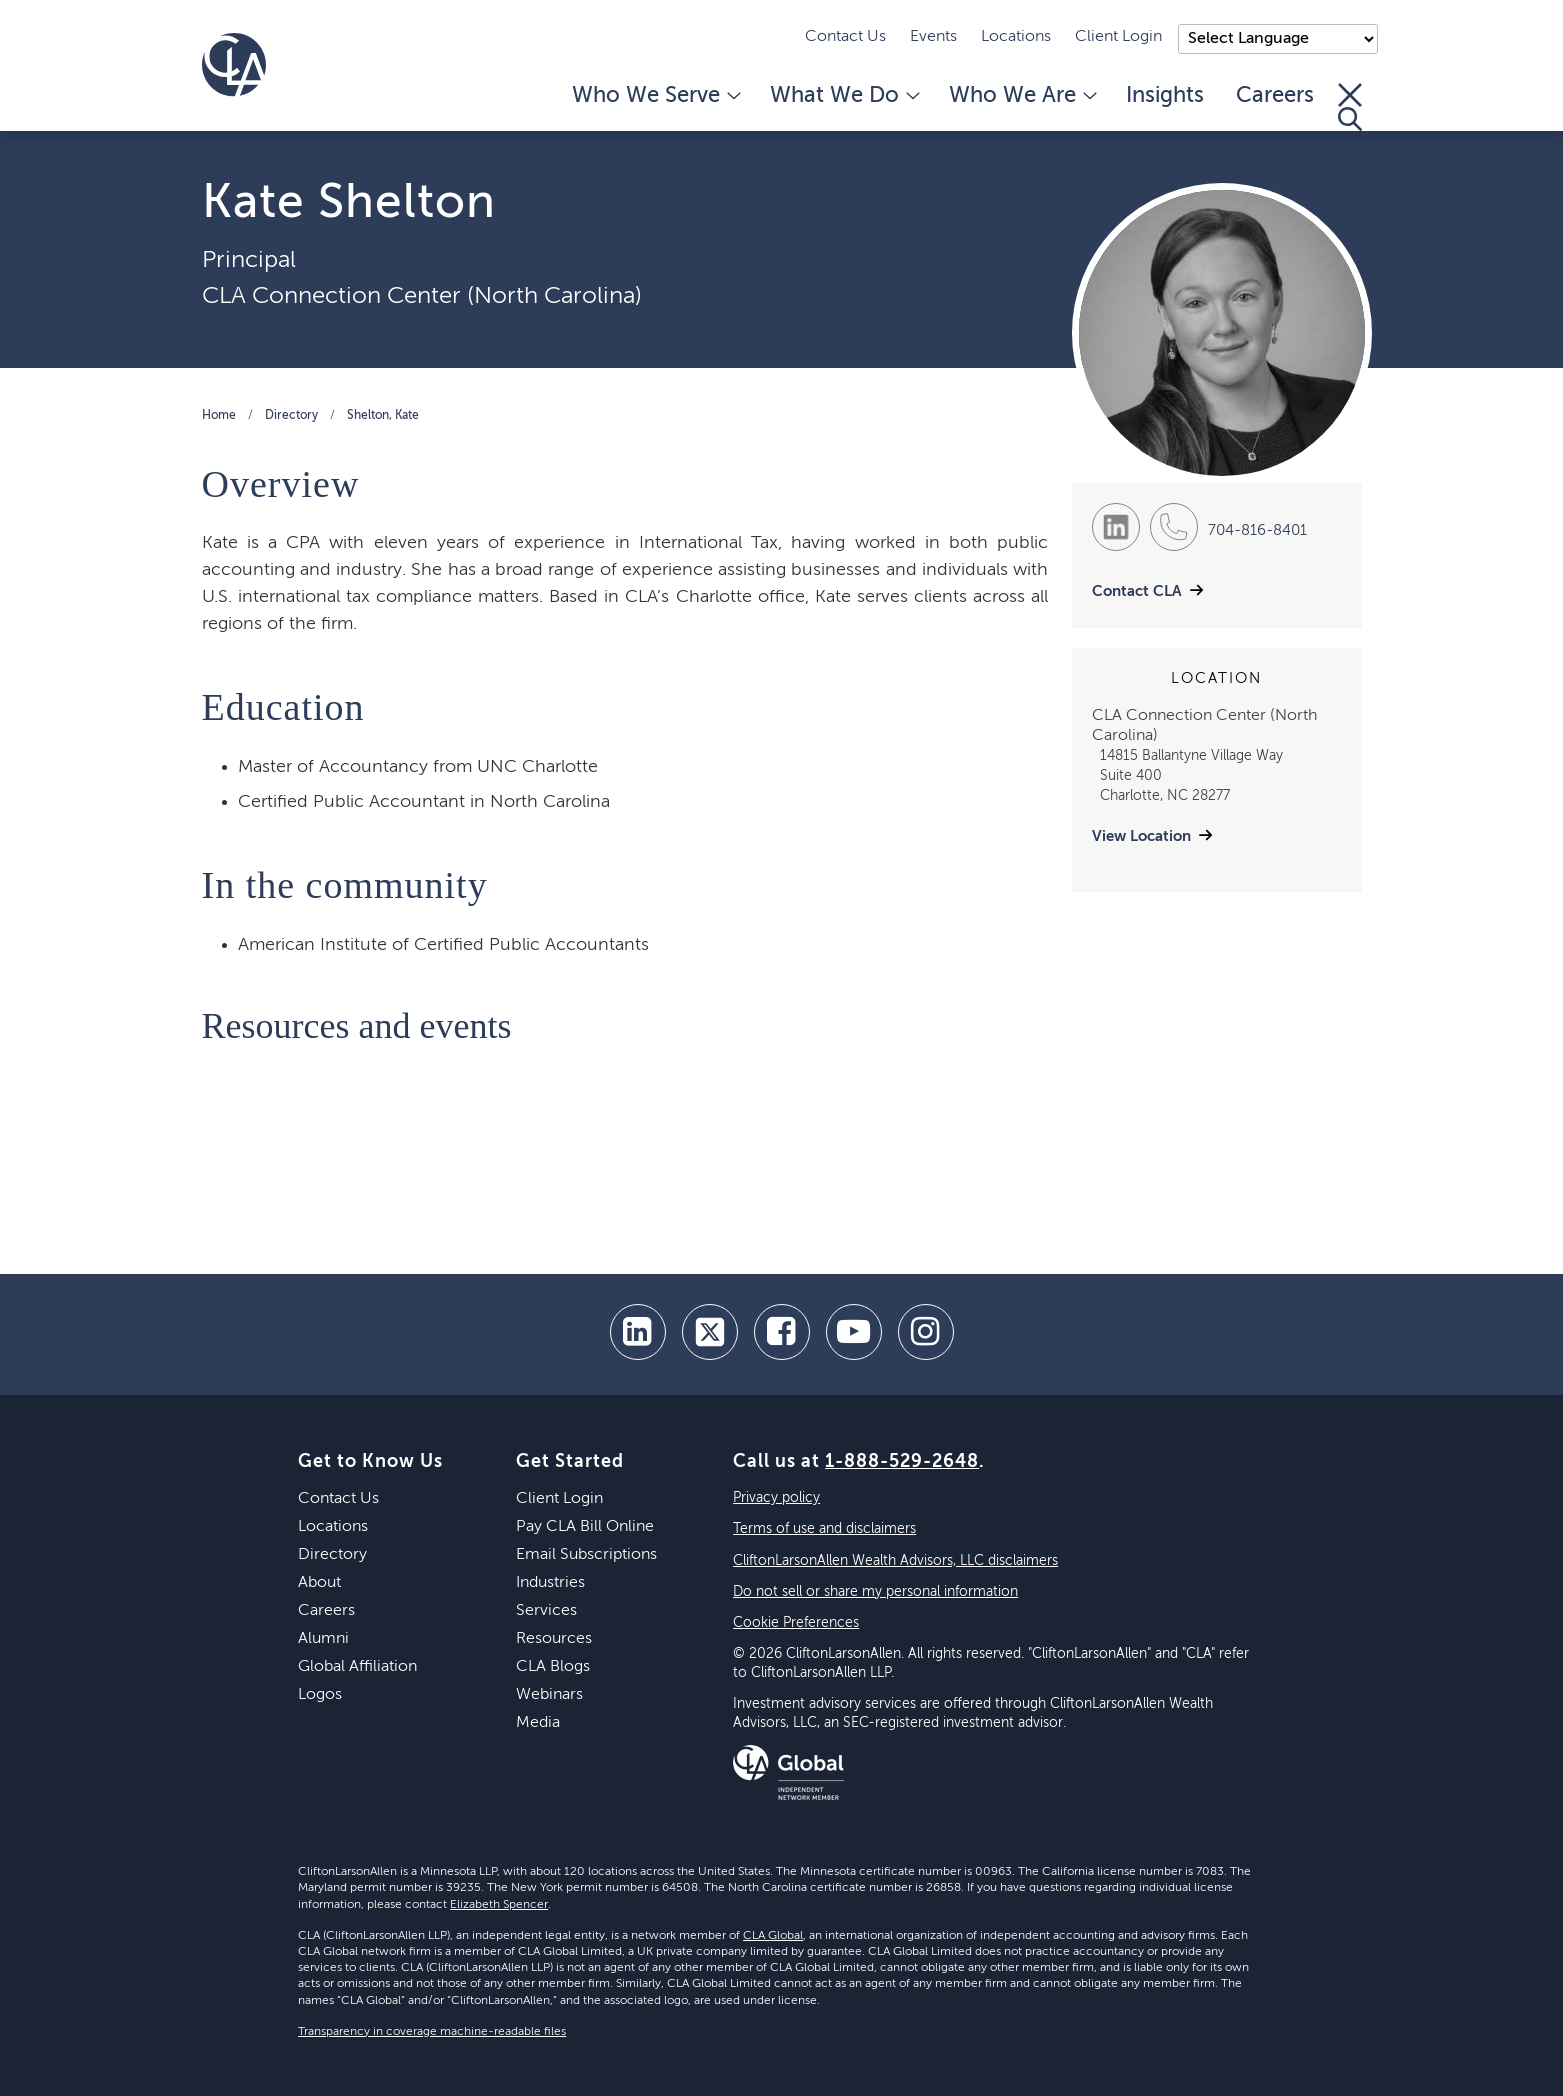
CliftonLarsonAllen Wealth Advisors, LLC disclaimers (895, 1561)
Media (538, 1723)
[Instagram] (926, 1332)
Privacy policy (776, 1498)
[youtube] (854, 1332)
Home (219, 416)
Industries (550, 1583)
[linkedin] (638, 1332)
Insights (1165, 96)
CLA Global (773, 1936)
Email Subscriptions (586, 1555)
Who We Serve (655, 96)
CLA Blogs (553, 1667)
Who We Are (1021, 96)
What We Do (843, 96)
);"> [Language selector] (1278, 39)
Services (546, 1611)
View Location (1141, 836)
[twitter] (710, 1332)
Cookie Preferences (796, 1623)
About (319, 1583)
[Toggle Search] (1350, 107)
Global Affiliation (357, 1667)
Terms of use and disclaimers (824, 1529)
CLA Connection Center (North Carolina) (422, 296)
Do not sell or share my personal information (875, 1592)
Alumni (323, 1639)
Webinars (549, 1695)
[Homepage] (234, 65)
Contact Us (845, 37)
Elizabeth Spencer (499, 1905)
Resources (554, 1639)
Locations (1016, 37)
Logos (320, 1695)
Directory (291, 416)
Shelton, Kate (383, 416)
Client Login (1118, 37)
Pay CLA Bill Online (585, 1527)
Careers (1275, 96)
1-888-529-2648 (902, 1462)
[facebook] (782, 1332)
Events (933, 37)
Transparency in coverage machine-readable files (432, 2032)
